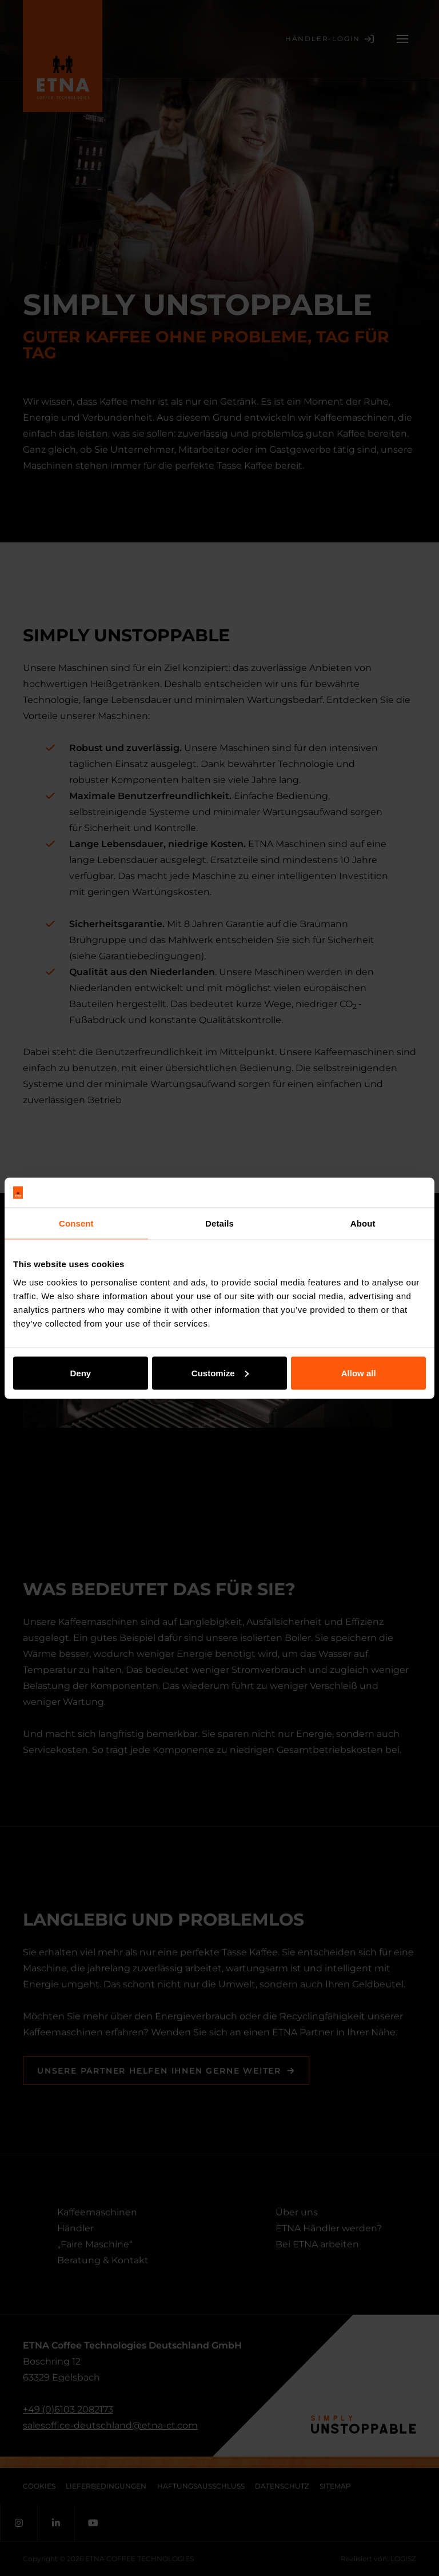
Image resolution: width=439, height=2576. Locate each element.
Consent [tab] (76, 1223)
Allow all (358, 1372)
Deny (80, 1372)
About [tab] (363, 1223)
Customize (220, 1372)
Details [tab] (219, 1223)
